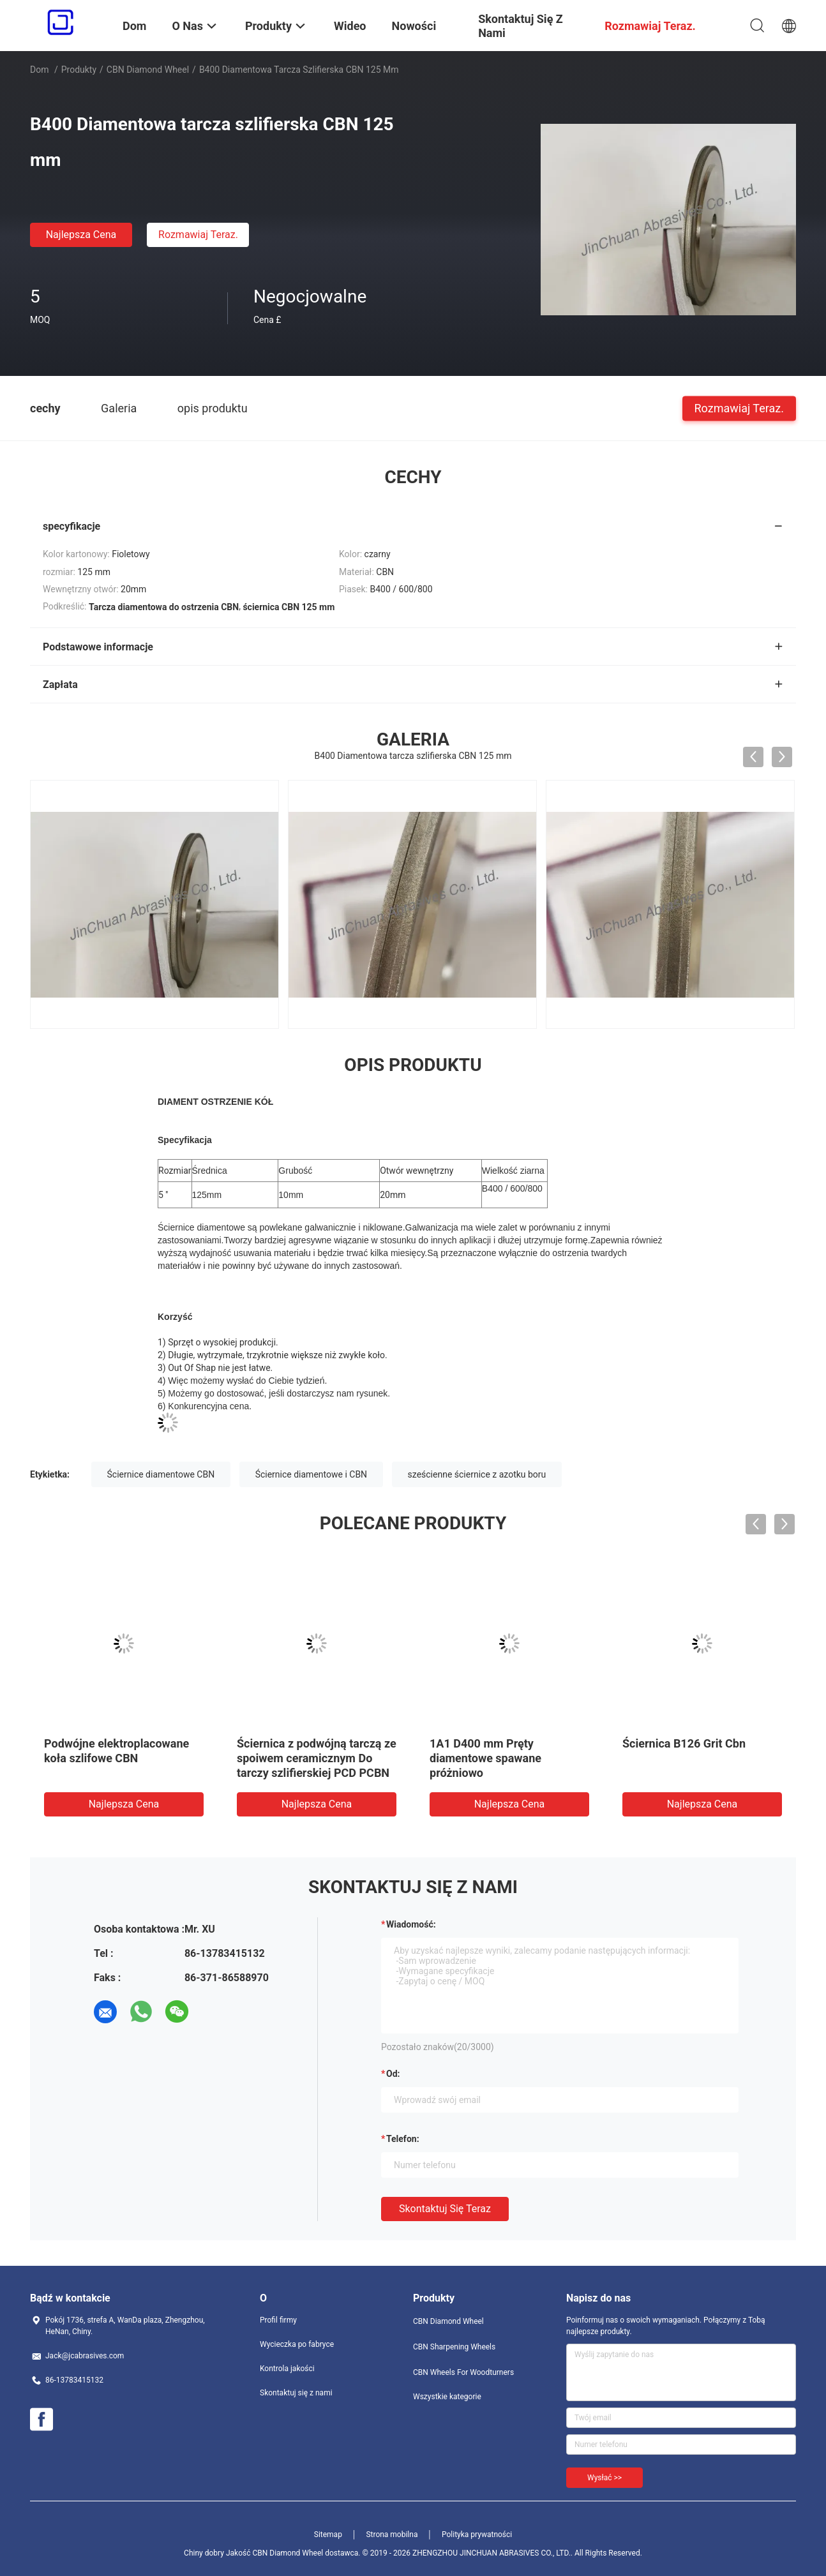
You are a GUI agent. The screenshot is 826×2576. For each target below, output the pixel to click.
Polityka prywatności (477, 2534)
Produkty (78, 69)
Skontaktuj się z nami (296, 2392)
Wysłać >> (604, 2477)
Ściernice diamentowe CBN (161, 1474)
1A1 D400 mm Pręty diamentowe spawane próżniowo (485, 1758)
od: (393, 2074)
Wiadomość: (411, 1924)
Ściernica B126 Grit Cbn (684, 1743)
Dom (39, 69)
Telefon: (402, 2139)
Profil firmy (278, 2320)
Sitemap (328, 2534)
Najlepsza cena (81, 234)
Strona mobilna (391, 2534)
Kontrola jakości (287, 2368)
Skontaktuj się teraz (445, 2209)
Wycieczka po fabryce (297, 2344)
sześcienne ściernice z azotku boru (477, 1474)
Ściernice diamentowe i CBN (311, 1474)
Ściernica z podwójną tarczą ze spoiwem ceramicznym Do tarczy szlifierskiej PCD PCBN (316, 1758)
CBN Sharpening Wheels (454, 2346)
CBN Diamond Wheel (148, 69)
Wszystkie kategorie (447, 2396)
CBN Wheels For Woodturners (463, 2372)
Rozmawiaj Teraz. (198, 234)
